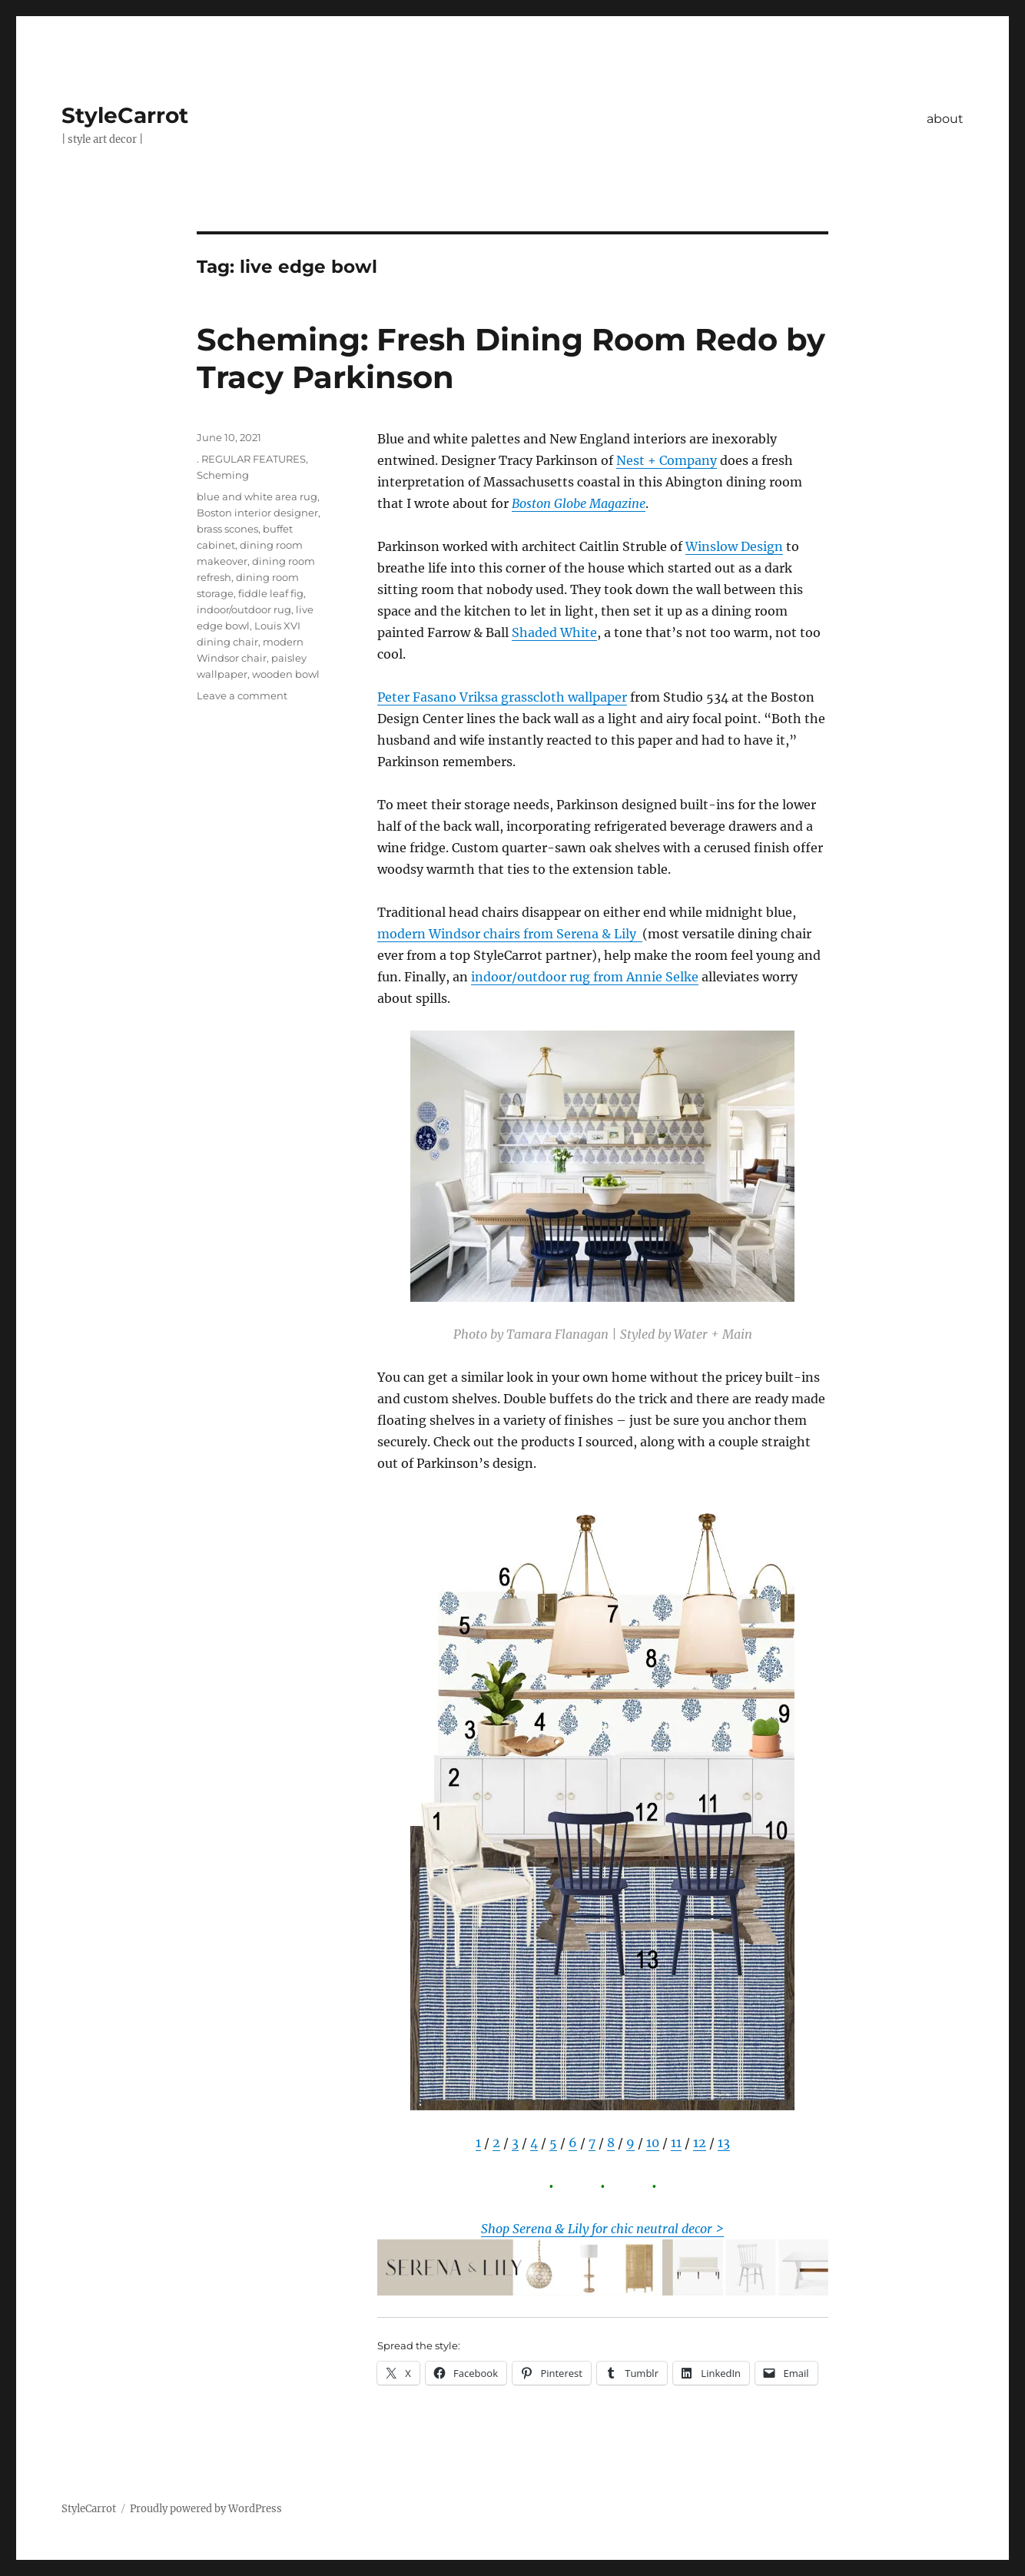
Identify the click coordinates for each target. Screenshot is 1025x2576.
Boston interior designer (257, 512)
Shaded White (554, 632)
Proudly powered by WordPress (206, 2508)
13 (724, 2142)
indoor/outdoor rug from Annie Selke (584, 976)
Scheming (223, 475)
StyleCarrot (124, 115)
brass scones (227, 529)
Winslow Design (734, 546)
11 (676, 2142)
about (945, 118)
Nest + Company (666, 460)
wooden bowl (286, 674)
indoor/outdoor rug (244, 609)
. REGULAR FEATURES (251, 459)
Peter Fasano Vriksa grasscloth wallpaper (502, 697)
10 (652, 2142)
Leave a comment (242, 695)
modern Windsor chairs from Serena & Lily (509, 933)
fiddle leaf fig (271, 593)
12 (699, 2142)
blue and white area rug (257, 496)
